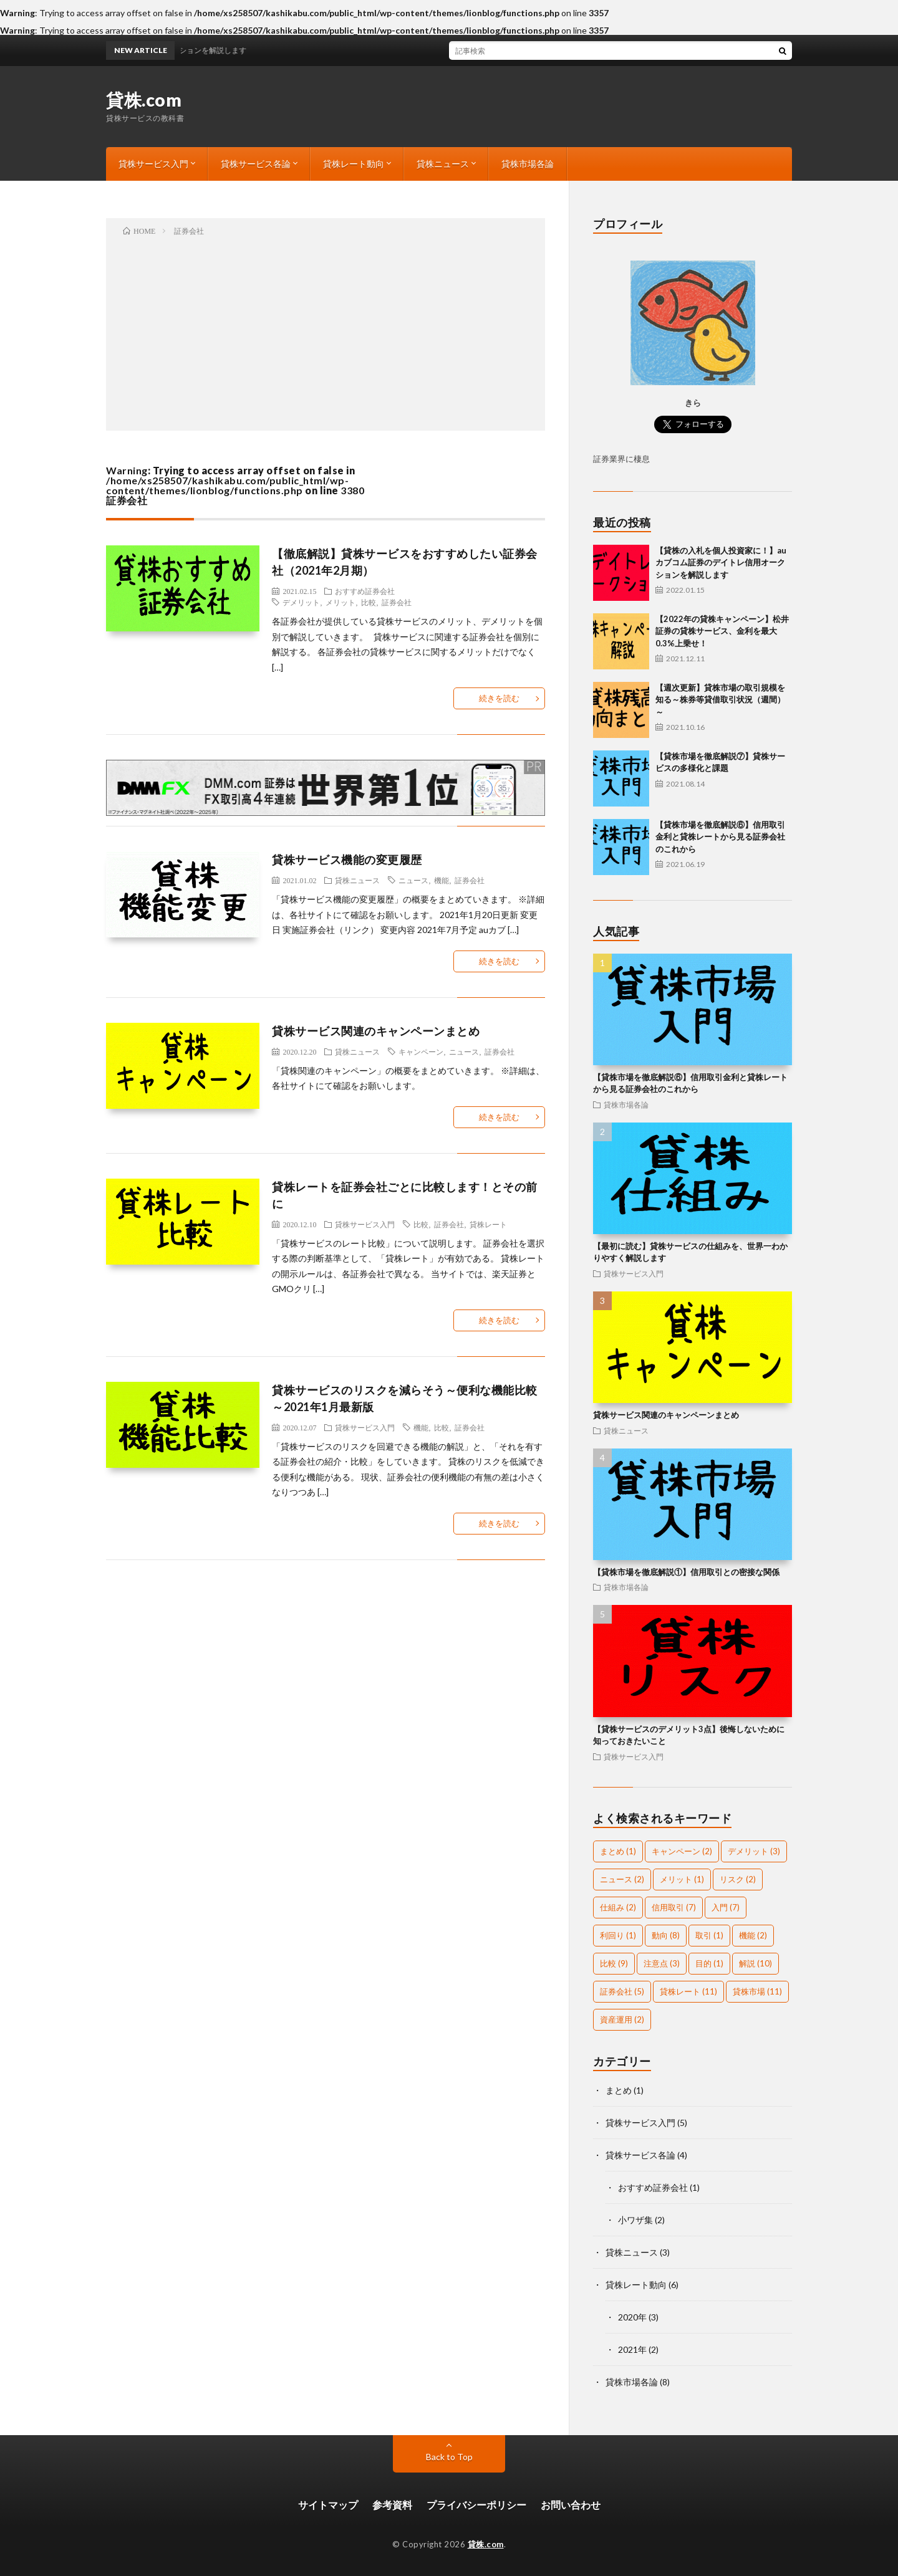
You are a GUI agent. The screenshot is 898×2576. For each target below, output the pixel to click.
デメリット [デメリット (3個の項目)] (754, 1851)
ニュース (413, 880)
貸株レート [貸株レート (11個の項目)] (688, 1991)
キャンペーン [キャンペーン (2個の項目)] (682, 1851)
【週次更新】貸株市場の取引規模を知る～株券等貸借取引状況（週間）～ (720, 699)
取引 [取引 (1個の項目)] (709, 1935)
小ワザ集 (635, 2219)
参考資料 (392, 2505)
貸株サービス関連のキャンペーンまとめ (376, 1031)
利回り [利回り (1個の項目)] (618, 1935)
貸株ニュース (443, 163)
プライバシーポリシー (476, 2505)
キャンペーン (420, 1051)
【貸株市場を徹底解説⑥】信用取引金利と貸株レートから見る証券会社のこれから (720, 837)
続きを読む (499, 698)
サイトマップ (328, 2505)
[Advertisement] (325, 331)
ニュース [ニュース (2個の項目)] (622, 1879)
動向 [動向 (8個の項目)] (666, 1935)
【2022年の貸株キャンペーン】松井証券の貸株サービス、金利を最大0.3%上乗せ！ (722, 631)
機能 (441, 880)
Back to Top (449, 2456)
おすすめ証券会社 (365, 591)
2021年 (632, 2349)
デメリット (301, 602)
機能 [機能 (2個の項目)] (753, 1935)
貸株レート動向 (353, 163)
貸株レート (488, 1224)
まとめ (619, 2090)
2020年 (632, 2317)
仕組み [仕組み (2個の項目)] (618, 1907)
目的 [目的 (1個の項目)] (709, 1963)
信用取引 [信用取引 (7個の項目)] (674, 1907)
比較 (368, 602)
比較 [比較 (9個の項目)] (614, 1963)
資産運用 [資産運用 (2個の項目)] (622, 2019)
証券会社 (397, 602)
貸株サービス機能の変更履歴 (347, 859)
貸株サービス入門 (153, 163)
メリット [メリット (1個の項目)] (682, 1879)
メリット (340, 602)
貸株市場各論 (527, 163)
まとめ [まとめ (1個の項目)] (618, 1851)
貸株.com (143, 99)
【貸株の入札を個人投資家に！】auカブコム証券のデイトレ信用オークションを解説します (720, 562)
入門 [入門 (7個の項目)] (726, 1907)
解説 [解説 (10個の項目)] (755, 1963)
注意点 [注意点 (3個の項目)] (662, 1963)
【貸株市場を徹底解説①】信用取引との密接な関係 (686, 1572)
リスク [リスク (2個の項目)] (738, 1879)
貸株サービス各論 (256, 163)
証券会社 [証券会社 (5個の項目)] (622, 1991)
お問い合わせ (571, 2505)
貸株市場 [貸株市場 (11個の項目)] (757, 1991)
